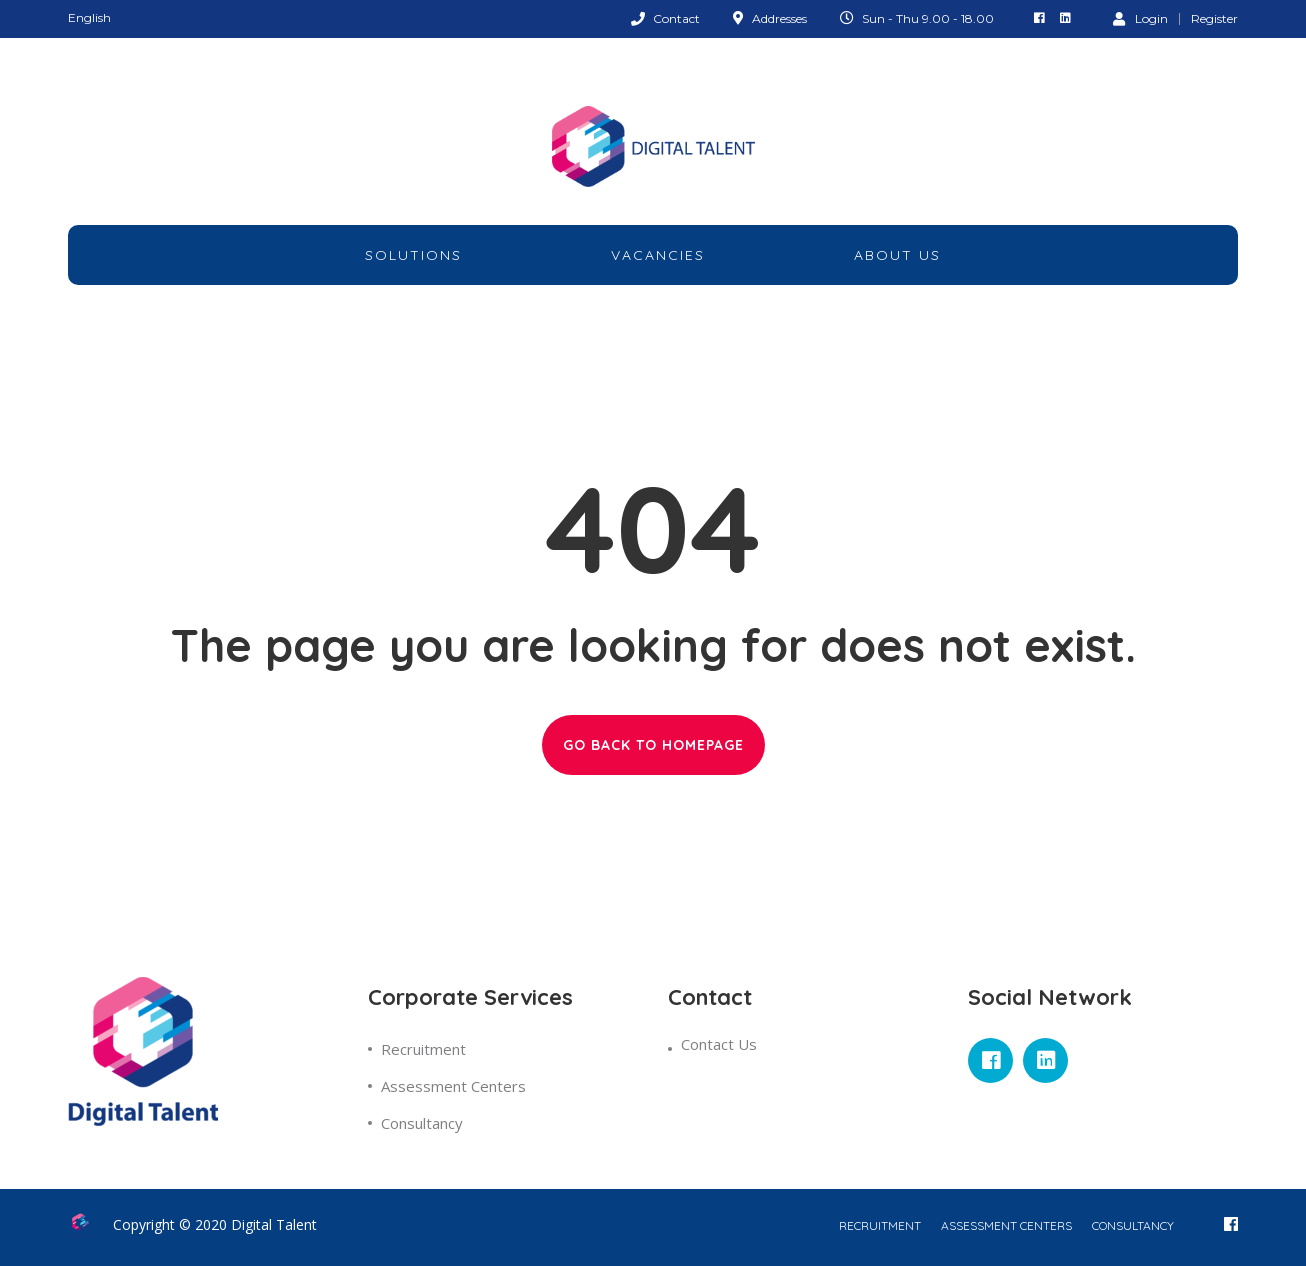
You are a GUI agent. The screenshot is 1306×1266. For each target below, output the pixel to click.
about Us (897, 255)
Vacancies (658, 255)
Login (1140, 18)
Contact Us (719, 1044)
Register (1214, 19)
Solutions (413, 255)
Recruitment (423, 1049)
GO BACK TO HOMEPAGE (653, 745)
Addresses (779, 18)
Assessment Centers (453, 1086)
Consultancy (422, 1123)
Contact (676, 18)
